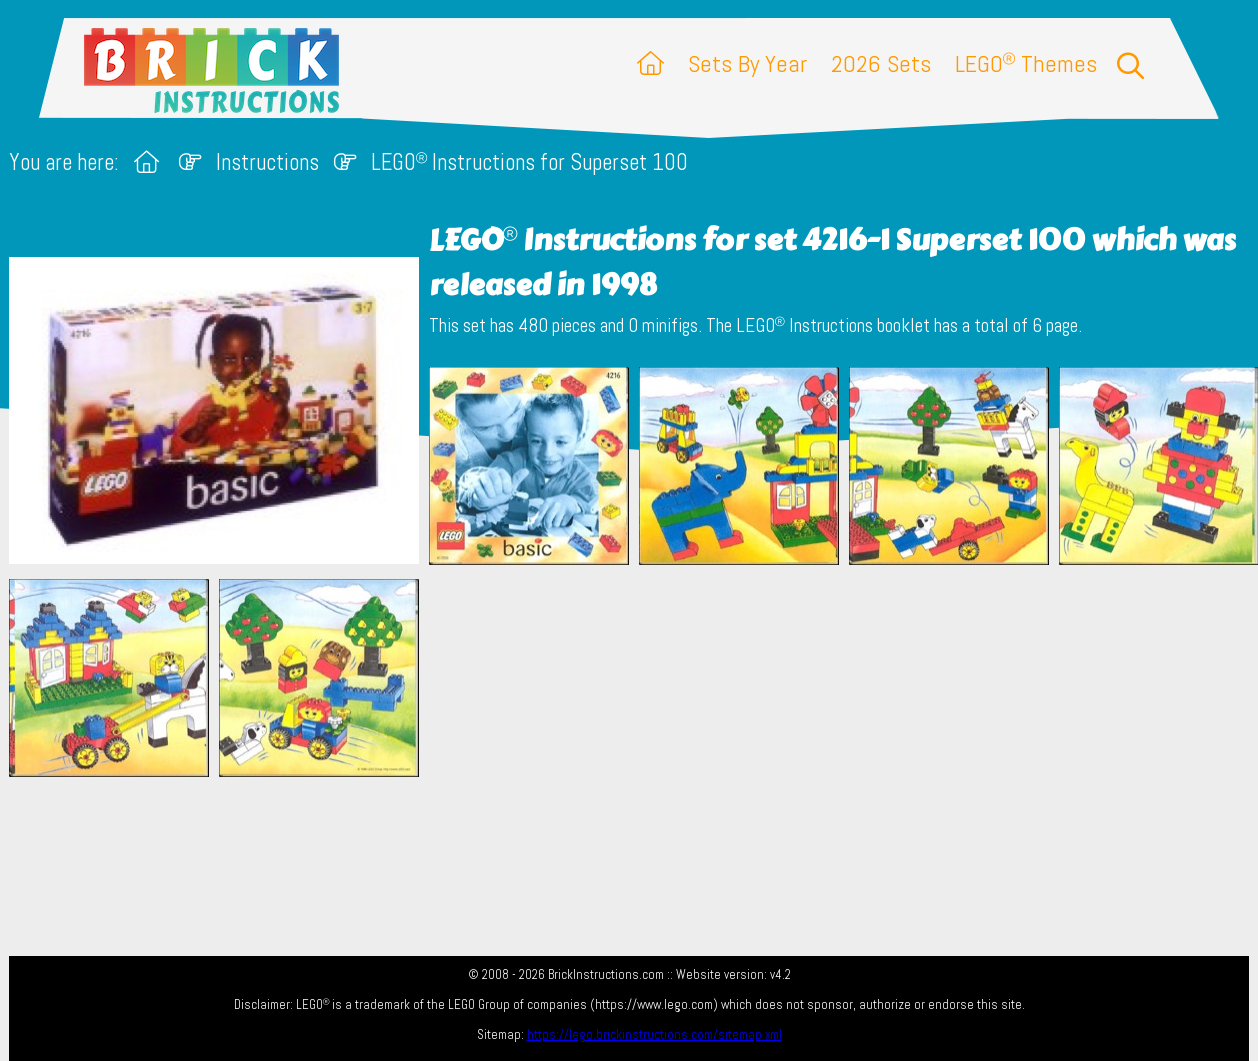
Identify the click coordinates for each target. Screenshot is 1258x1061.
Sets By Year (747, 63)
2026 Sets (881, 63)
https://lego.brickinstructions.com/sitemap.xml (654, 1034)
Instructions (267, 162)
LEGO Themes (1026, 63)
